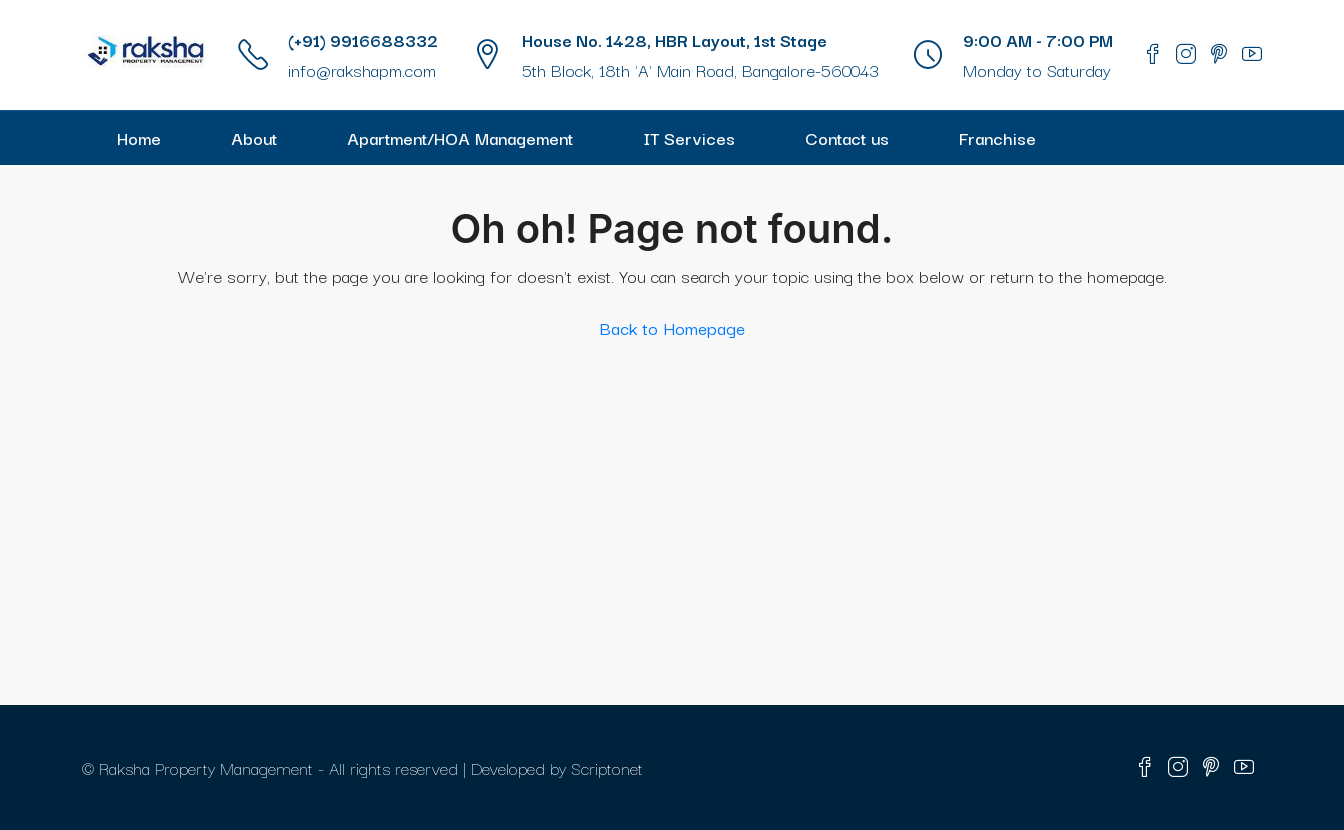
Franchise (997, 137)
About (254, 137)
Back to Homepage (672, 327)
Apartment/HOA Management (460, 137)
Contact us (847, 137)
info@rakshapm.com (362, 69)
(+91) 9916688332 (363, 39)
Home (139, 137)
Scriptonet (607, 767)
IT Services (689, 137)
